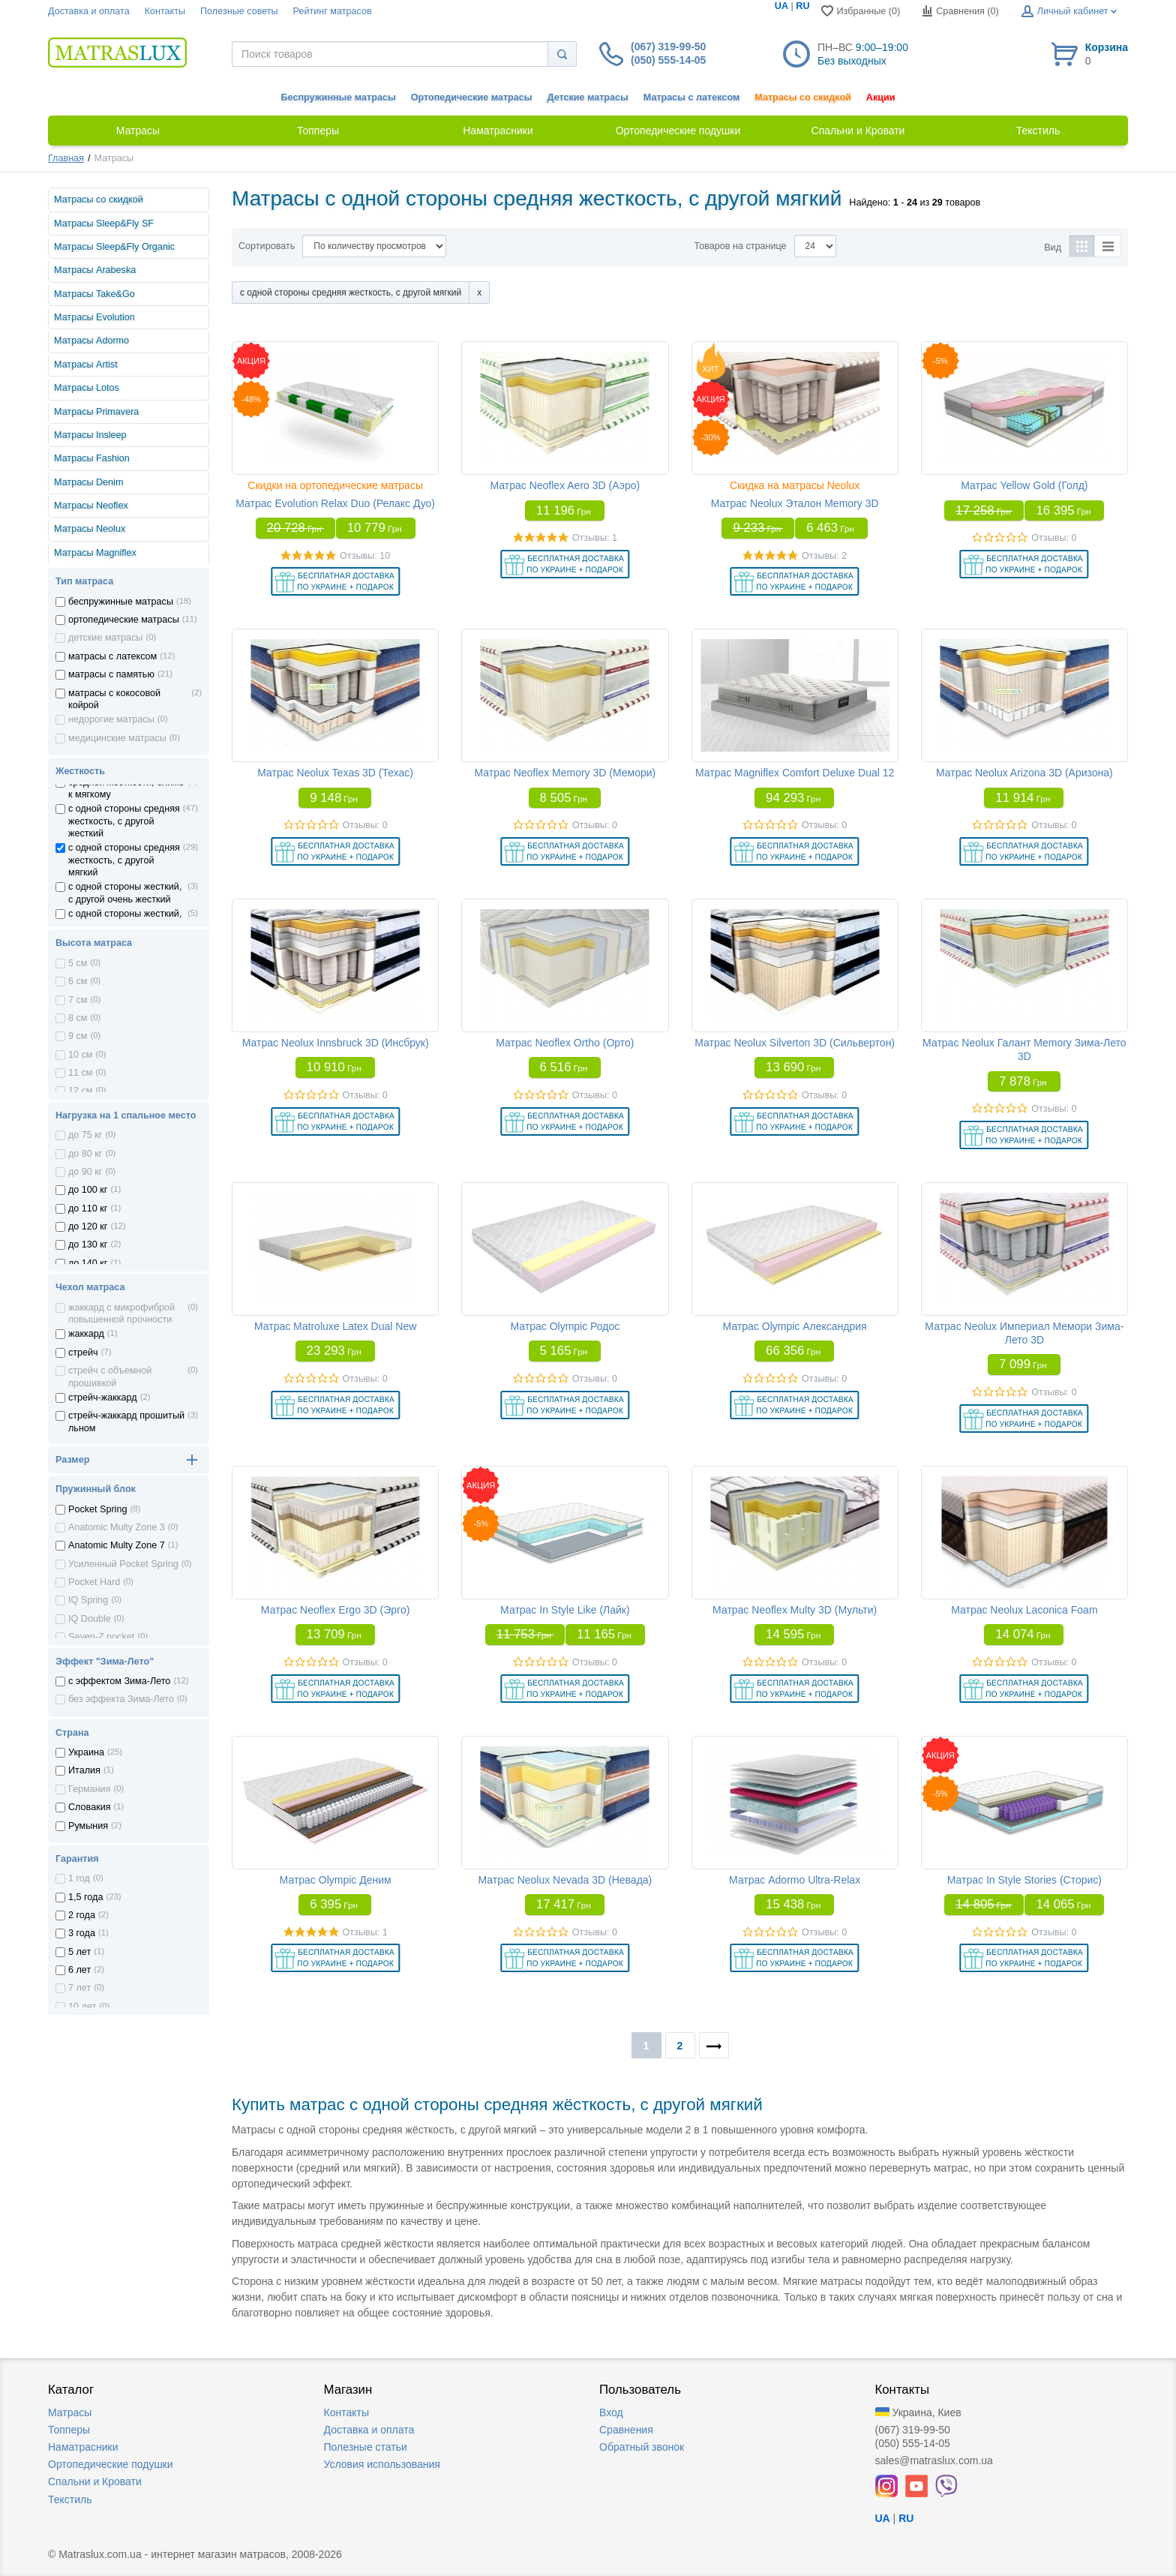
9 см (77, 1036)
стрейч (83, 1352)
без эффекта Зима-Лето (121, 1699)
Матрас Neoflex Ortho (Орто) (565, 1043)
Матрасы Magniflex (95, 553)
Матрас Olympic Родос (565, 1326)
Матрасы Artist (86, 364)
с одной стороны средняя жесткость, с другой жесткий (124, 821)
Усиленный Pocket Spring (123, 1564)
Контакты (165, 11)
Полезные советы (239, 11)
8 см (77, 1018)
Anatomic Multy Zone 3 (116, 1527)
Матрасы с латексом (692, 97)
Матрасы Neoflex (91, 505)
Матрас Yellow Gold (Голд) (1024, 485)
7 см (77, 1000)
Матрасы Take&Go (94, 294)
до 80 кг (85, 1153)
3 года (81, 1933)
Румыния (88, 1826)
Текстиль (70, 2499)
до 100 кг (87, 1189)
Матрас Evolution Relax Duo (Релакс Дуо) (335, 503)
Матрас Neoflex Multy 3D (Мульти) (794, 1610)
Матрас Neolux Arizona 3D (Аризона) (1024, 773)
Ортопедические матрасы (471, 97)
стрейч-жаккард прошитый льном (126, 1421)
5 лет (79, 1952)
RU (802, 6)
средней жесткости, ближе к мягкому (126, 788)
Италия (84, 1770)
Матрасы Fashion (92, 458)
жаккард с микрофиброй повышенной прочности (121, 1313)
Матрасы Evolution (94, 317)
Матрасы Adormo (91, 340)
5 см (77, 963)
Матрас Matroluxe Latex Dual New (335, 1326)
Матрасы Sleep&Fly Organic (114, 247)
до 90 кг (85, 1171)
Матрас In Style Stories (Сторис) (1024, 1880)
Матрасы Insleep (90, 435)
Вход (611, 2412)
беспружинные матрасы (120, 601)
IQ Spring (88, 1600)
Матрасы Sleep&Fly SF (104, 223)
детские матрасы (105, 637)
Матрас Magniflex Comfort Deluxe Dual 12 (794, 773)
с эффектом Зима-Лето (119, 1681)
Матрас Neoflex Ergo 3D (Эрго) (335, 1610)
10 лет (82, 2006)
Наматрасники (83, 2447)
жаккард (86, 1334)
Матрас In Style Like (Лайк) (565, 1610)
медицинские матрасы (117, 738)
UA (781, 6)
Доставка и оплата (89, 11)
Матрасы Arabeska (95, 270)
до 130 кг (87, 1244)
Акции (881, 97)
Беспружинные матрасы (338, 97)
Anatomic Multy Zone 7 (116, 1545)
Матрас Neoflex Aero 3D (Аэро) (565, 485)
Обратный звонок (641, 2447)
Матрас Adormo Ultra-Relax (794, 1880)
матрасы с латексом (112, 656)
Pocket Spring (97, 1509)
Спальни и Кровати (95, 2481)
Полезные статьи (365, 2447)
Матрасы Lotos (86, 388)
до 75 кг (85, 1135)
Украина (86, 1752)
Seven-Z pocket (101, 1637)
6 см (77, 981)
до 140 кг (87, 1263)
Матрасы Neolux (89, 529)
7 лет (79, 1988)
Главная (66, 158)
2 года (81, 1915)
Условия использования (382, 2464)
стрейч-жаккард (102, 1397)
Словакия (89, 1807)
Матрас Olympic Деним (336, 1880)
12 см (80, 1090)
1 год (79, 1878)
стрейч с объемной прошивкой (110, 1376)
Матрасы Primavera (96, 412)
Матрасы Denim (88, 482)
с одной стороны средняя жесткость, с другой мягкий (124, 860)
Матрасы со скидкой (802, 97)
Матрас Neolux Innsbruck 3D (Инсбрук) (335, 1043)
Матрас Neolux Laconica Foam (1024, 1610)
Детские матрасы (588, 97)
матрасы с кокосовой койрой (114, 699)
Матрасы (70, 2412)
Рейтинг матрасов (332, 11)
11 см (80, 1072)
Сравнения (626, 2430)
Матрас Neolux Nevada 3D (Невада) (565, 1880)
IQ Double (89, 1619)
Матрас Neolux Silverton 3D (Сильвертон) (794, 1043)
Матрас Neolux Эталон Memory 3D (795, 503)
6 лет (79, 1970)
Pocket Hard (94, 1582)
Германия (89, 1789)
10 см (80, 1054)
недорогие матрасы (111, 719)
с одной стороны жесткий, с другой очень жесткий (125, 892)
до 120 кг (87, 1226)
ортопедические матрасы (123, 619)
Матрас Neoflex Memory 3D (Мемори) (565, 773)
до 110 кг (87, 1208)
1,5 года (85, 1897)
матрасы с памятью (111, 674)
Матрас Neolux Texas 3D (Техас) (335, 773)
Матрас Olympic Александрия (795, 1326)
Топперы (69, 2430)
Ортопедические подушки (110, 2464)
